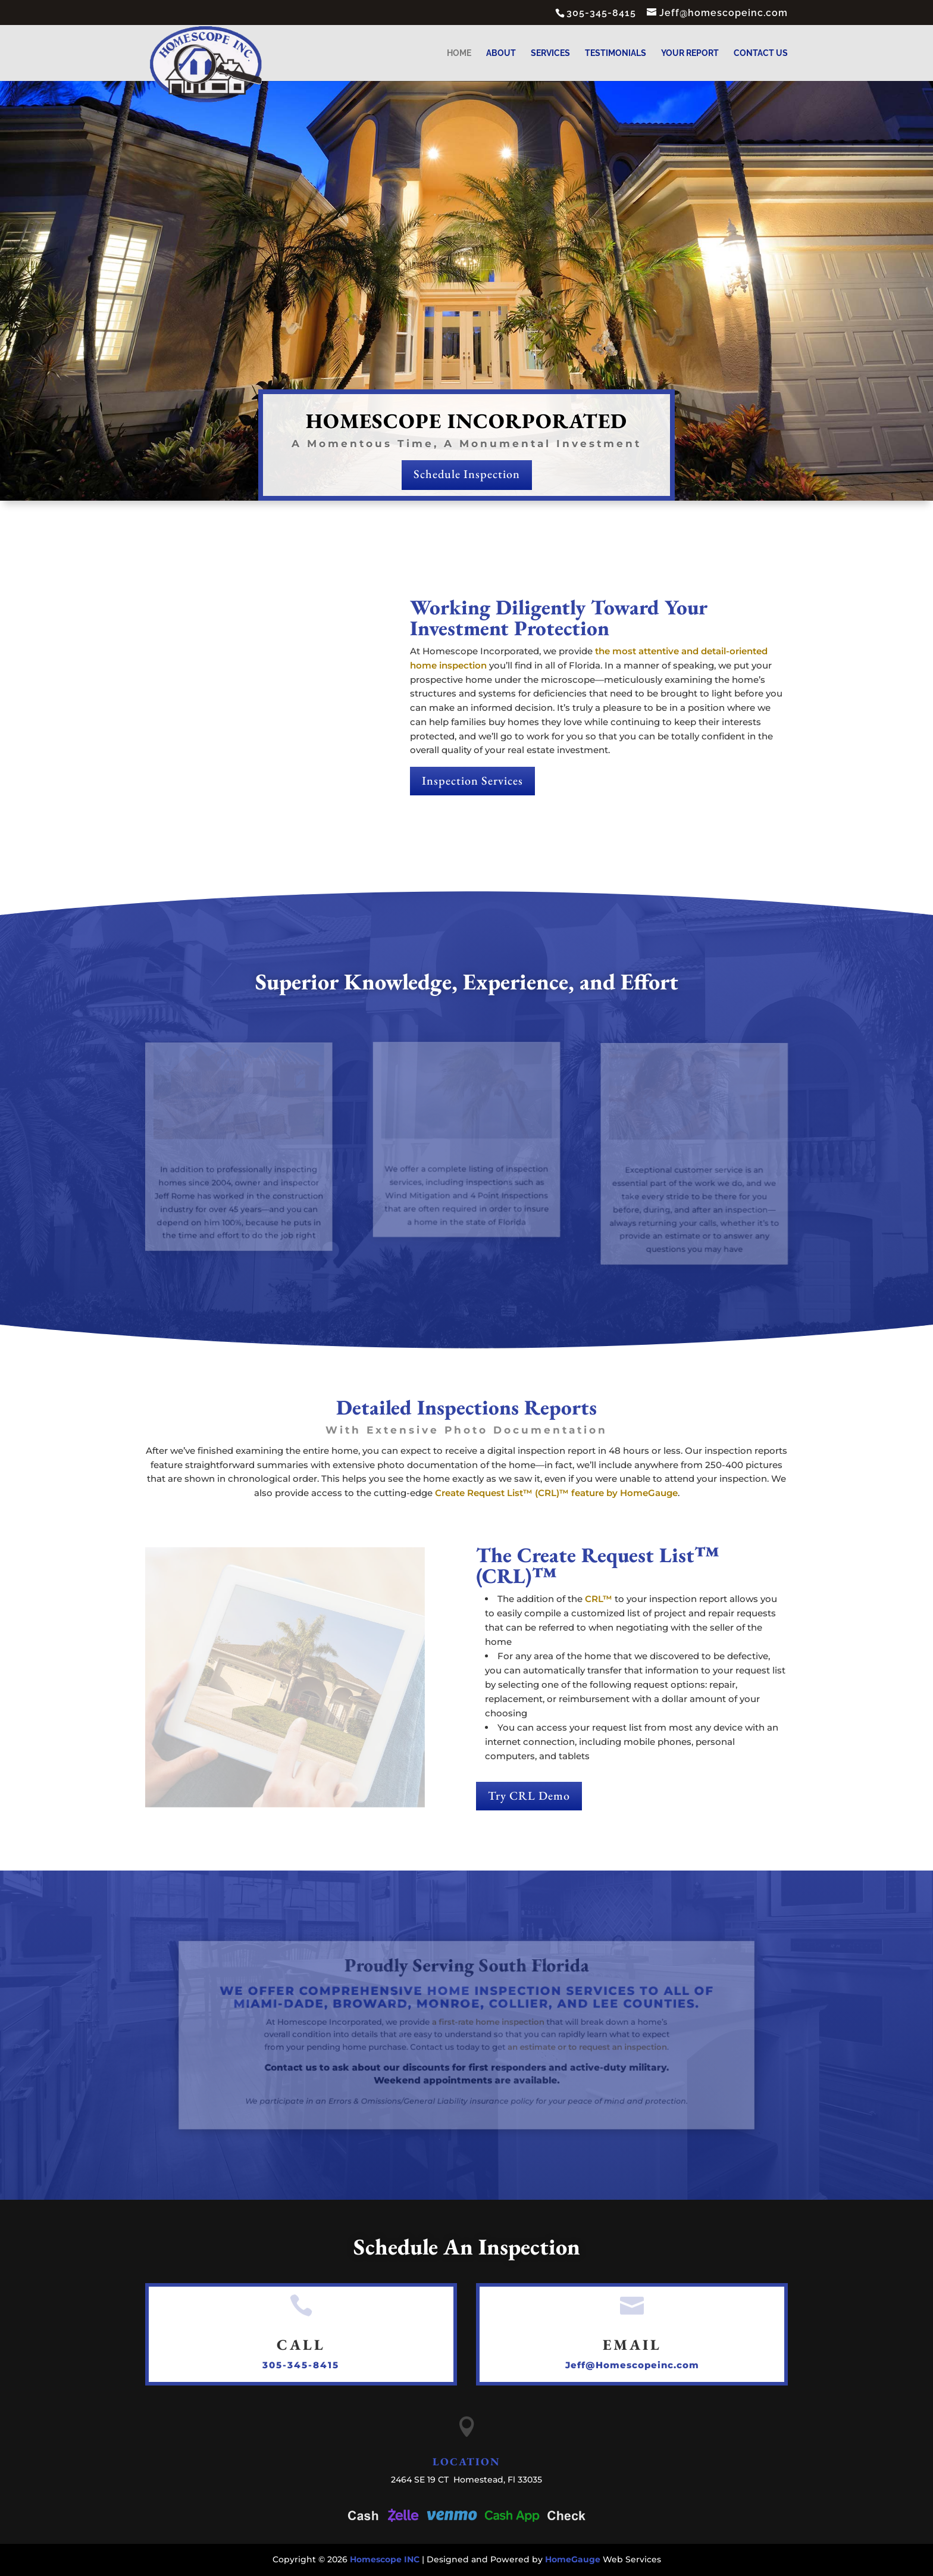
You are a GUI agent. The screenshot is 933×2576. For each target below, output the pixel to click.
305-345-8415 (300, 2365)
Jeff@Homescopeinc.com (632, 2365)
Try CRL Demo (529, 1795)
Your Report (690, 53)
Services (550, 53)
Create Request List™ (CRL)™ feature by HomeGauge (556, 1492)
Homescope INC (384, 2559)
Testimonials (615, 53)
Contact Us (761, 53)
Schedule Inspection (466, 474)
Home (459, 53)
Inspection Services (472, 780)
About (501, 53)
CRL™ (598, 1598)
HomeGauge (572, 2559)
